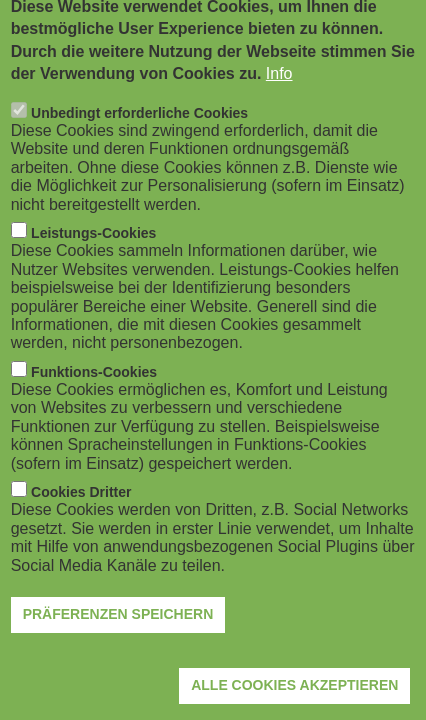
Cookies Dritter (81, 512)
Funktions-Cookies (94, 392)
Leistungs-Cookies (93, 253)
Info (279, 94)
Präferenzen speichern (118, 635)
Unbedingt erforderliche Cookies (139, 133)
